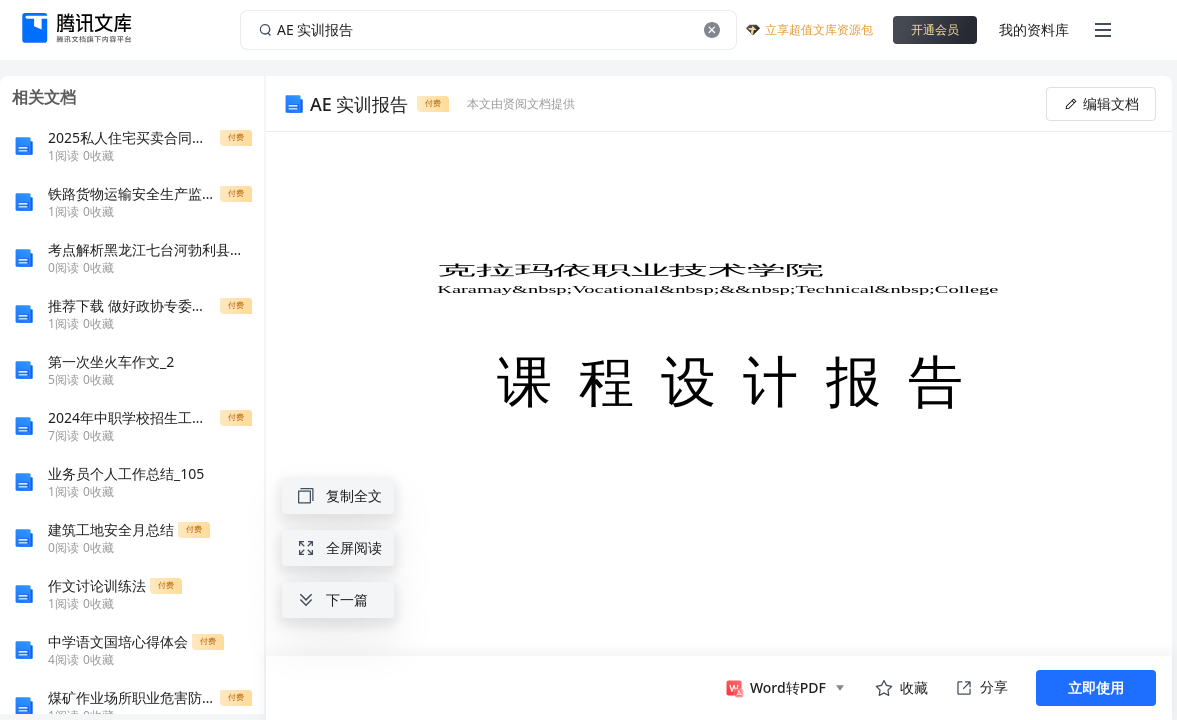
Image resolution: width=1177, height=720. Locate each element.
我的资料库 (1034, 29)
